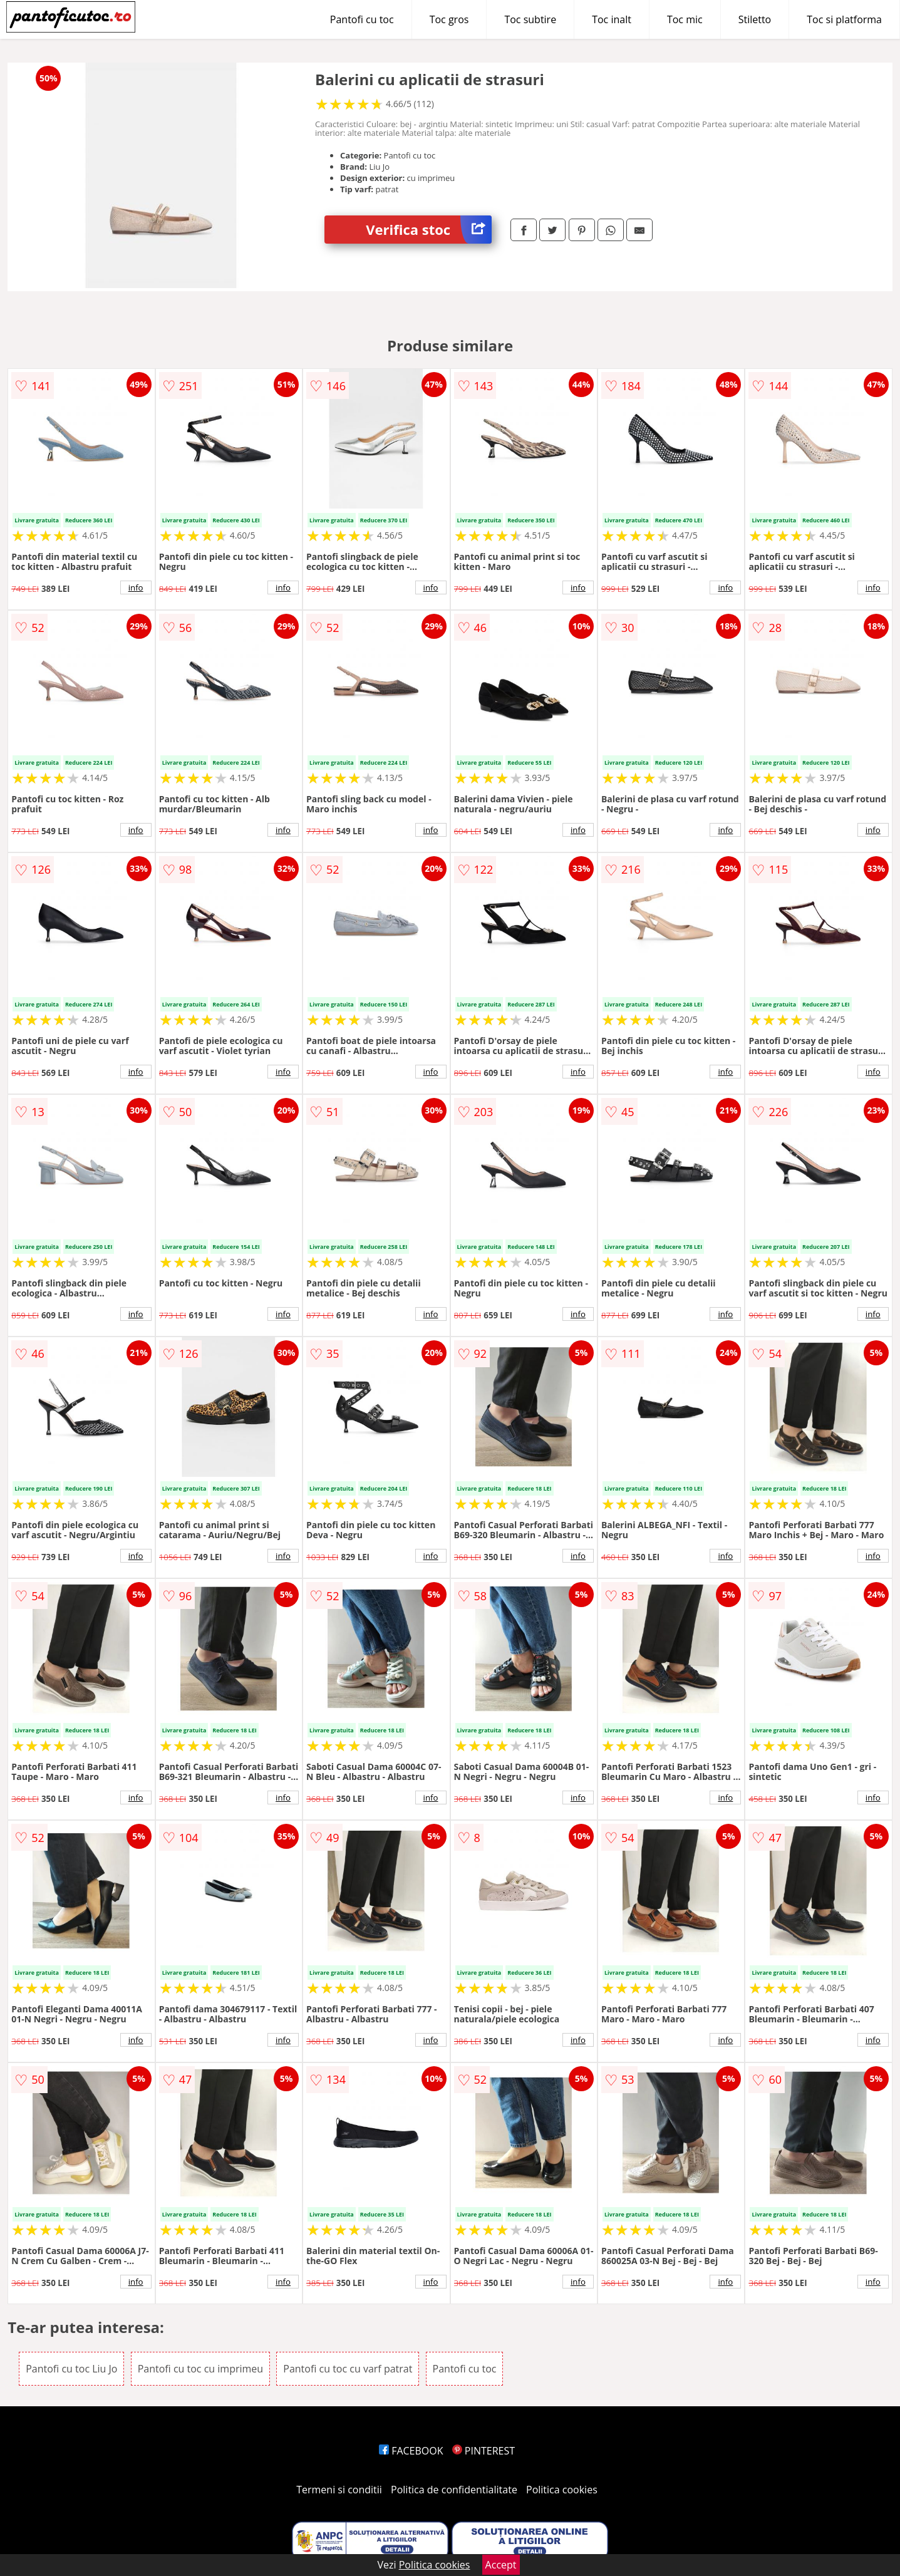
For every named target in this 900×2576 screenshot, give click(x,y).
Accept (501, 2565)
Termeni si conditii (339, 2489)
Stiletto (755, 19)
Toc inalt (611, 19)
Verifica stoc (429, 229)
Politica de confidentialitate (454, 2489)
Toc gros (449, 19)
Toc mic (685, 19)
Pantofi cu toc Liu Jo (71, 2369)
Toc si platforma (844, 19)
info (135, 587)
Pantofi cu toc (362, 19)
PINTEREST (483, 2451)
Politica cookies (561, 2489)
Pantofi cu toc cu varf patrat (347, 2369)
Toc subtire (530, 19)
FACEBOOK (411, 2451)
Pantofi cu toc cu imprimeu (200, 2369)
